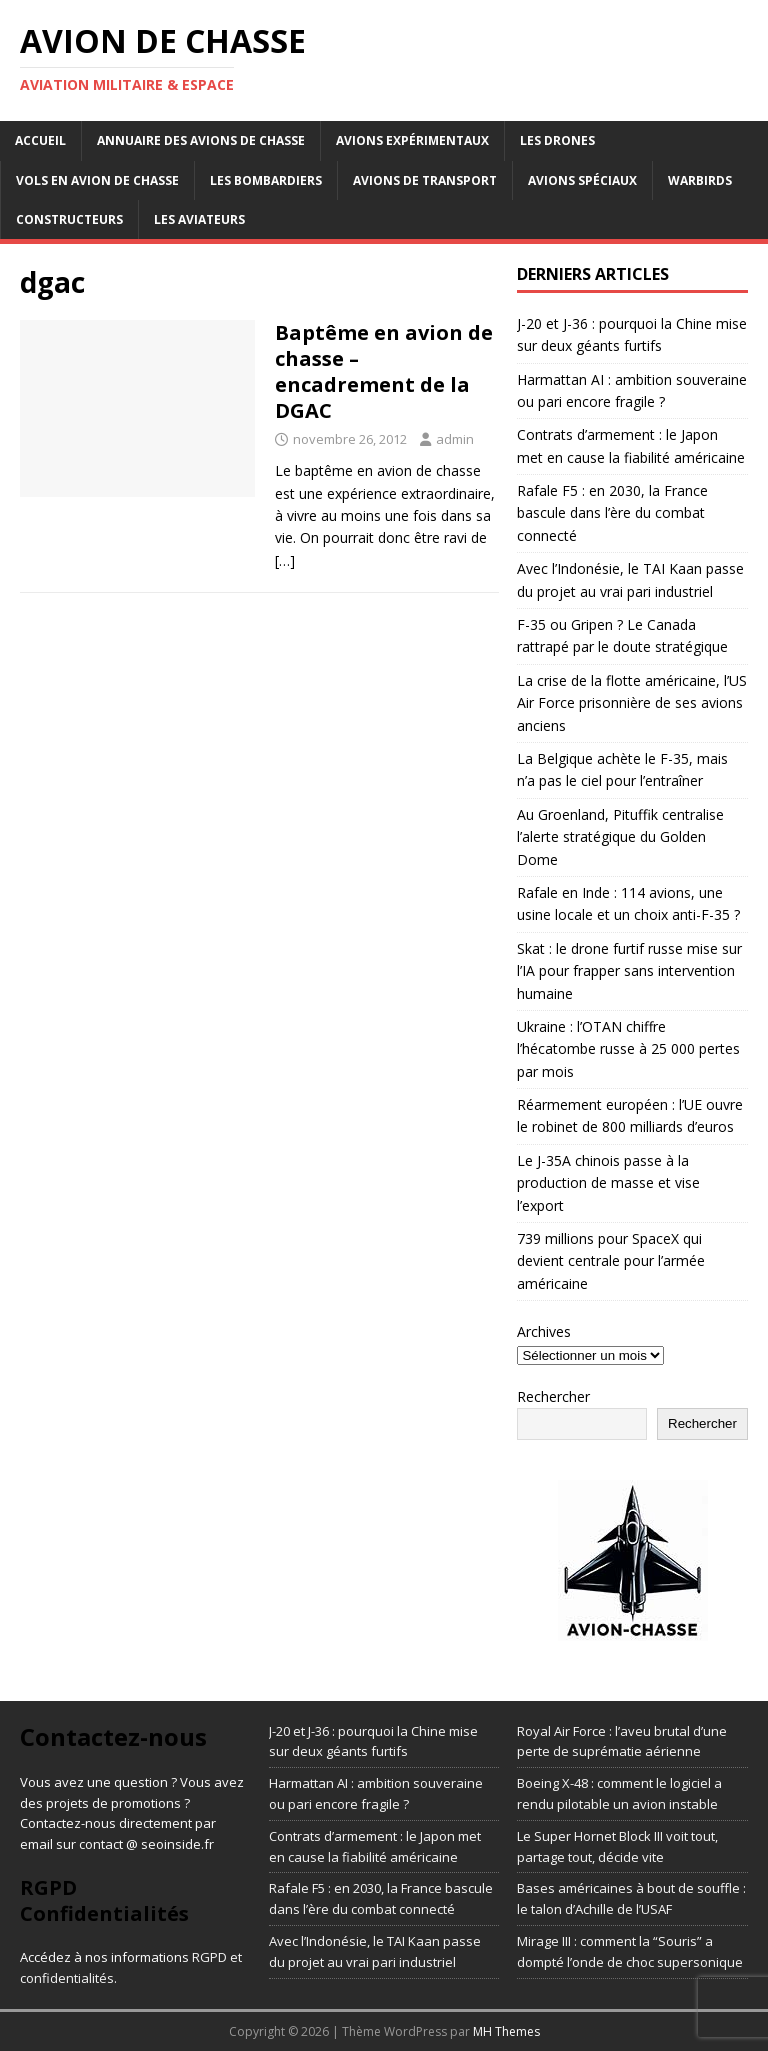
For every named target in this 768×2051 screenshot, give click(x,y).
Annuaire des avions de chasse (201, 140)
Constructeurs (69, 219)
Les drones (557, 140)
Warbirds (700, 180)
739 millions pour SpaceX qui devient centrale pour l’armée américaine (611, 1261)
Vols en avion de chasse (97, 180)
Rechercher (553, 1396)
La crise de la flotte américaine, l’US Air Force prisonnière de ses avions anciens (632, 703)
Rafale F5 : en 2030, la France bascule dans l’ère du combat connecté (612, 513)
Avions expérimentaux (412, 140)
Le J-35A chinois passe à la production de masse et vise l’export (608, 1183)
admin (455, 439)
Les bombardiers (266, 180)
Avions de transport (425, 180)
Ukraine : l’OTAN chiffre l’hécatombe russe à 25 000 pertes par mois (628, 1049)
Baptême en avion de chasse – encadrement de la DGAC (384, 371)
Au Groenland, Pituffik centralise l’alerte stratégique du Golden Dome (620, 837)
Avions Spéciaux (582, 180)
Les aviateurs (199, 219)
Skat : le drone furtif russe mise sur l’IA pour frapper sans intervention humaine (629, 971)
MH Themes (506, 2031)
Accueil (40, 140)
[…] (285, 560)
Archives (544, 1331)
